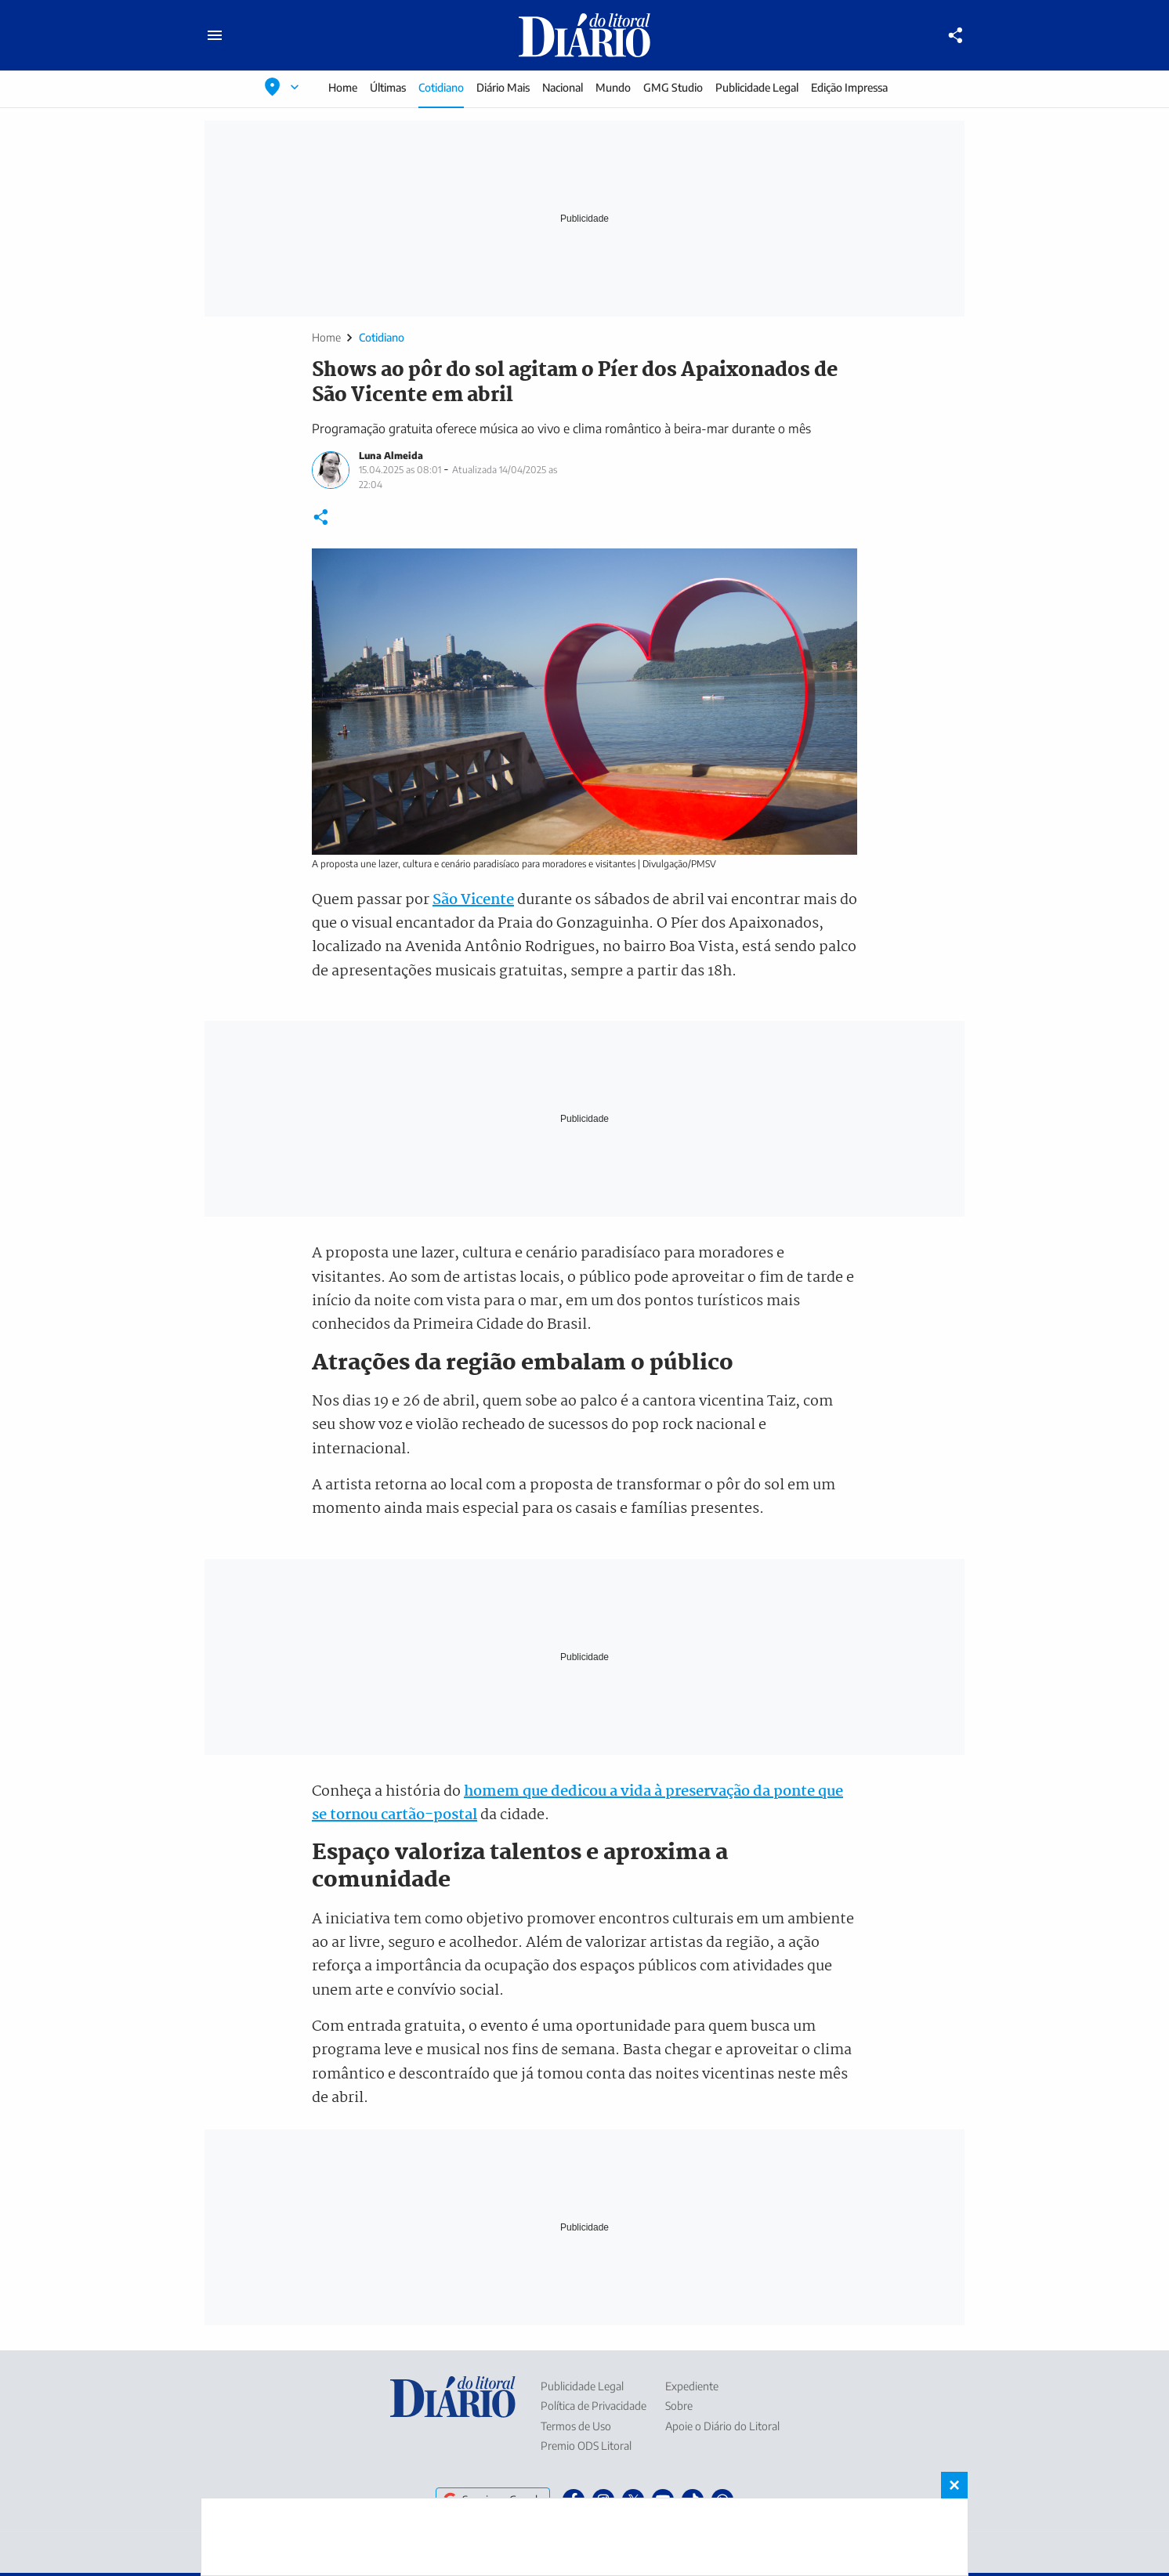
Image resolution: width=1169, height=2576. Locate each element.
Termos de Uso (576, 2426)
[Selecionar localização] (282, 87)
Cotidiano (441, 87)
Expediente (691, 2386)
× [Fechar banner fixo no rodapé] (954, 2484)
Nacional (562, 87)
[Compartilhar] (955, 35)
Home (342, 87)
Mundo (613, 87)
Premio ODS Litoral (586, 2445)
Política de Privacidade (593, 2405)
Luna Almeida (391, 455)
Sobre (679, 2405)
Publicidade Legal (756, 87)
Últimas (388, 87)
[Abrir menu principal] (215, 35)
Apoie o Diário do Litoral (722, 2426)
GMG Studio (673, 87)
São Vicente (473, 900)
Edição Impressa (849, 87)
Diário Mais (503, 87)
